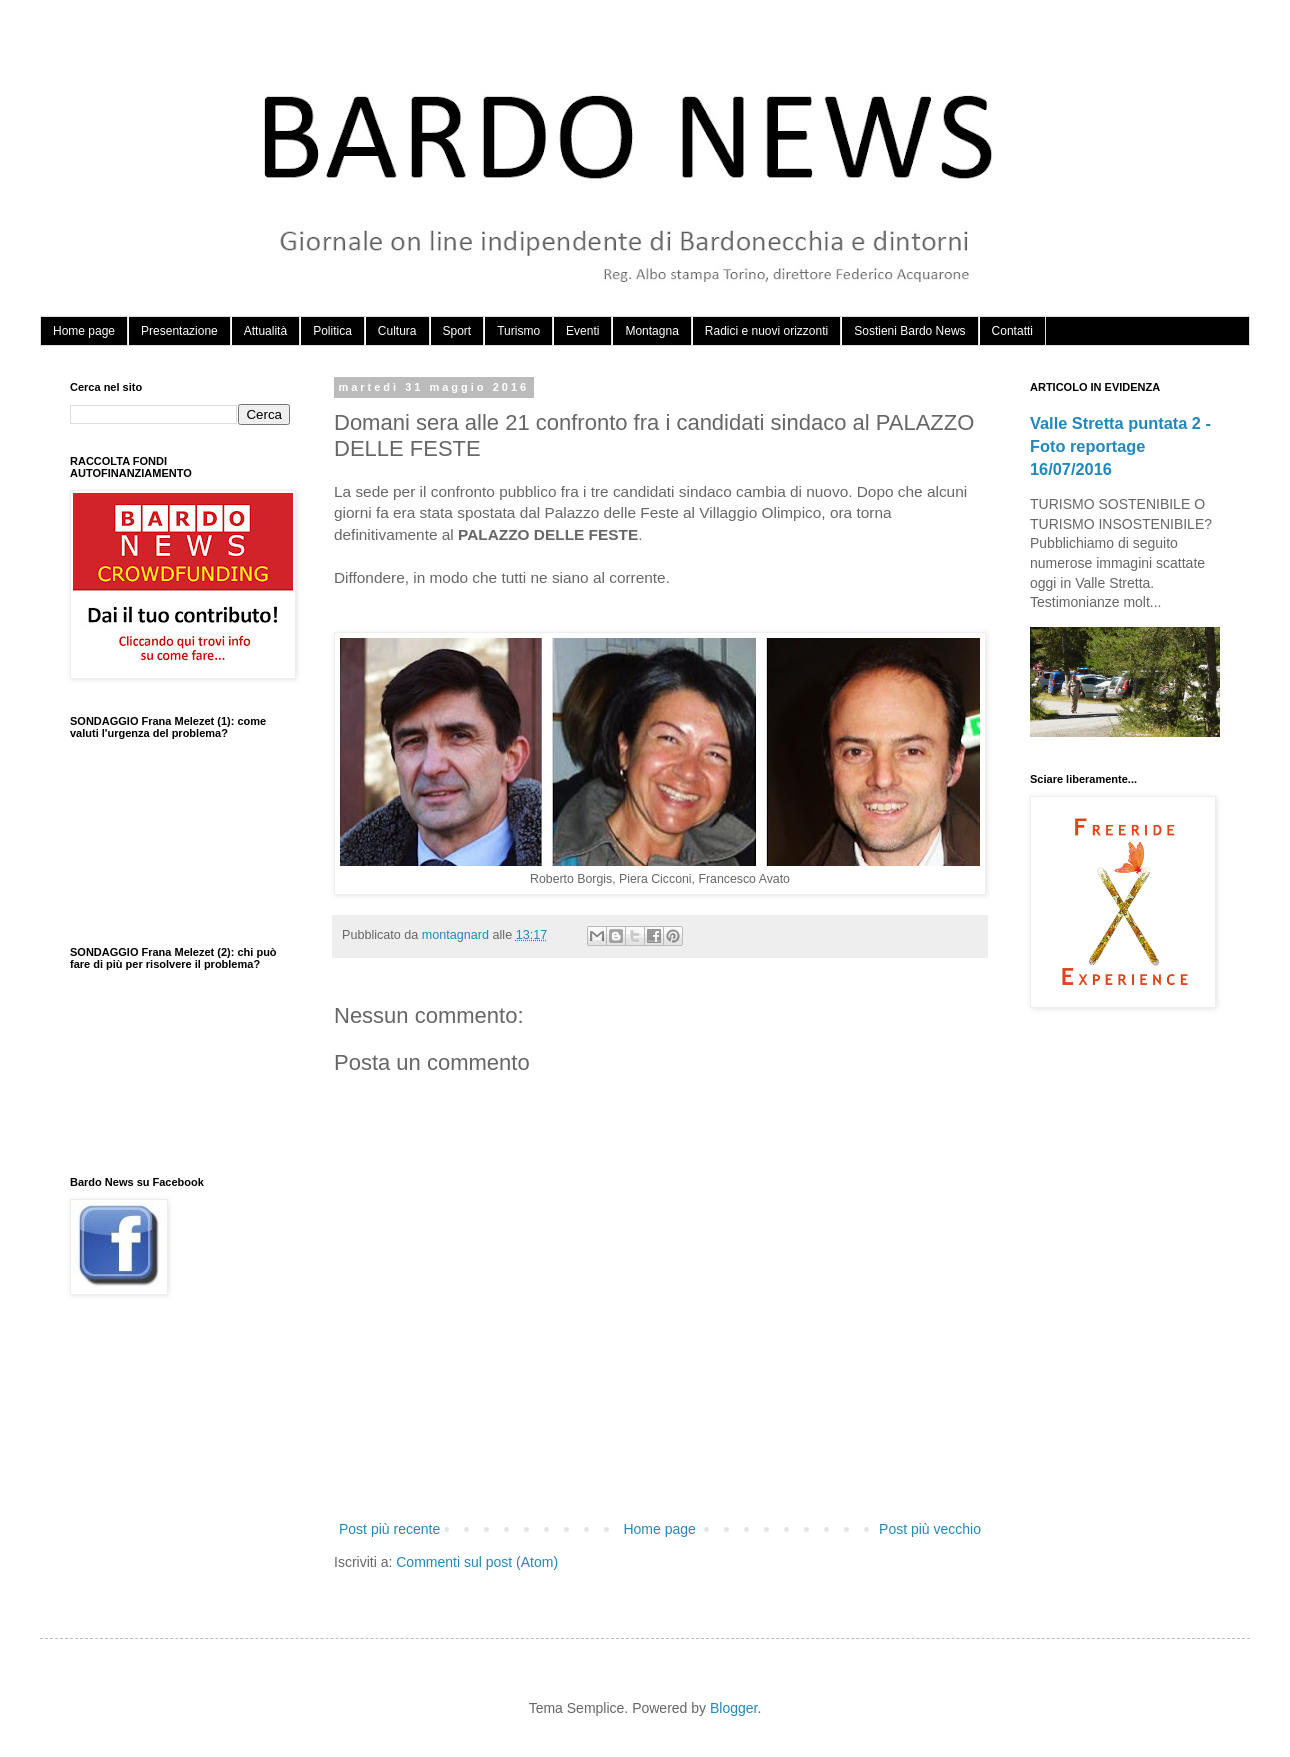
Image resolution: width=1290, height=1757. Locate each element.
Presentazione (179, 331)
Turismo (518, 331)
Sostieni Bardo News (909, 331)
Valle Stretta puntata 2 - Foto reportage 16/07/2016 (1120, 446)
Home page (84, 331)
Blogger (733, 1708)
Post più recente (389, 1529)
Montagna (651, 331)
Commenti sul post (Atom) (477, 1562)
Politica (332, 331)
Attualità (265, 331)
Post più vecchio (930, 1529)
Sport (457, 331)
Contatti (1012, 331)
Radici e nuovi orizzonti (766, 331)
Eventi (582, 331)
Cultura (397, 331)
